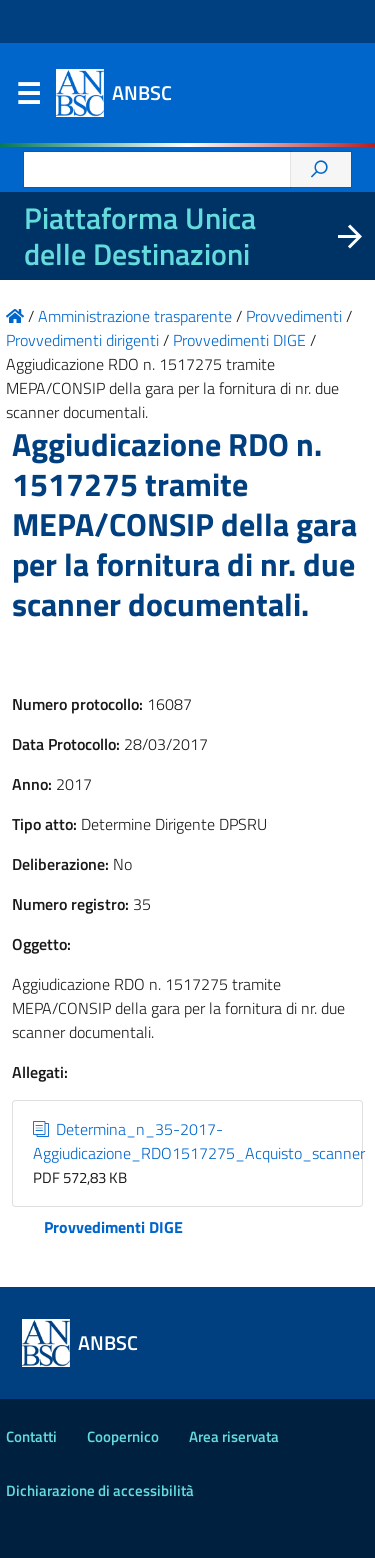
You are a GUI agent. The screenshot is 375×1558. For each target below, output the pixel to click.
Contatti (31, 1436)
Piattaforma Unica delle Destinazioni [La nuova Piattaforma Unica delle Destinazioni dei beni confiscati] (140, 236)
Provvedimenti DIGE (113, 1227)
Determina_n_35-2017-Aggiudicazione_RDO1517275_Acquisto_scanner (199, 1141)
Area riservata (234, 1436)
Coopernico (123, 1436)
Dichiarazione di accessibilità (100, 1490)
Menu (28, 98)
